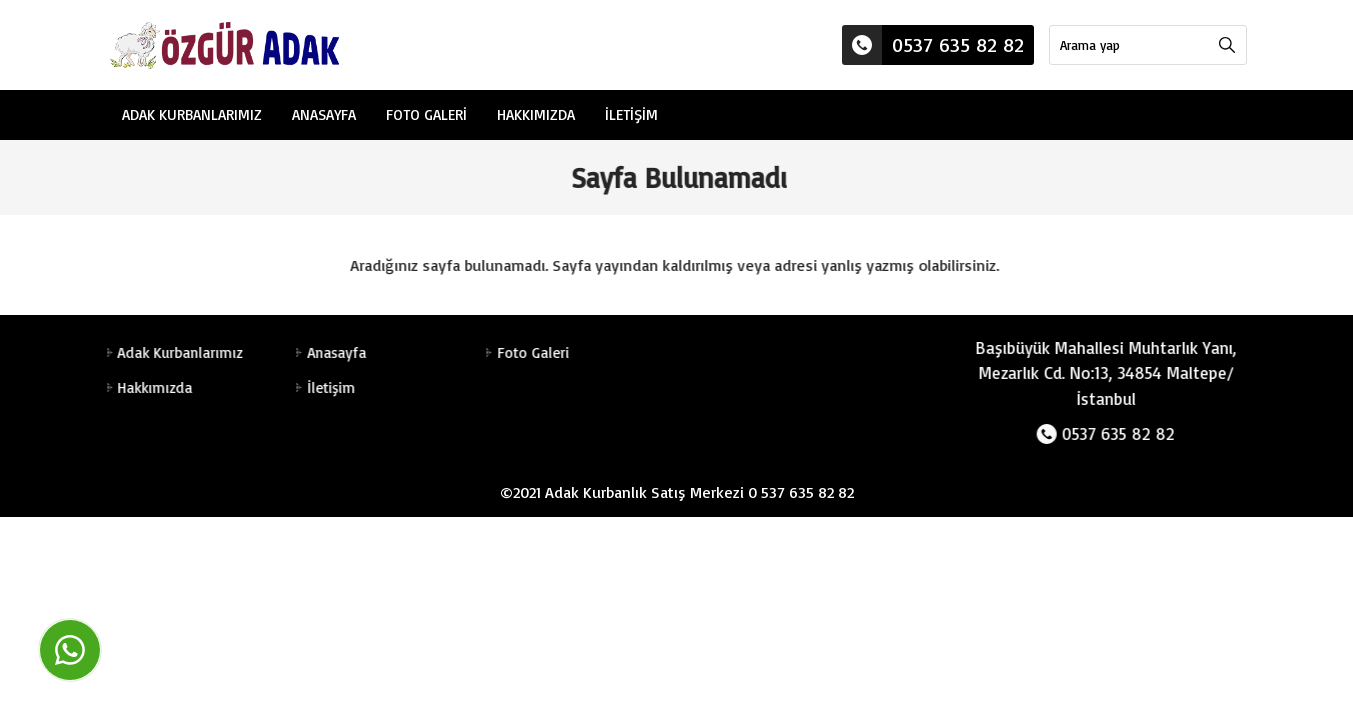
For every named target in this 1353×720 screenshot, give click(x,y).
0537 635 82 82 (933, 45)
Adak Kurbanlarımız (192, 114)
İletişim (631, 114)
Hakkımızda (536, 114)
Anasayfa (324, 114)
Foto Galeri (426, 114)
